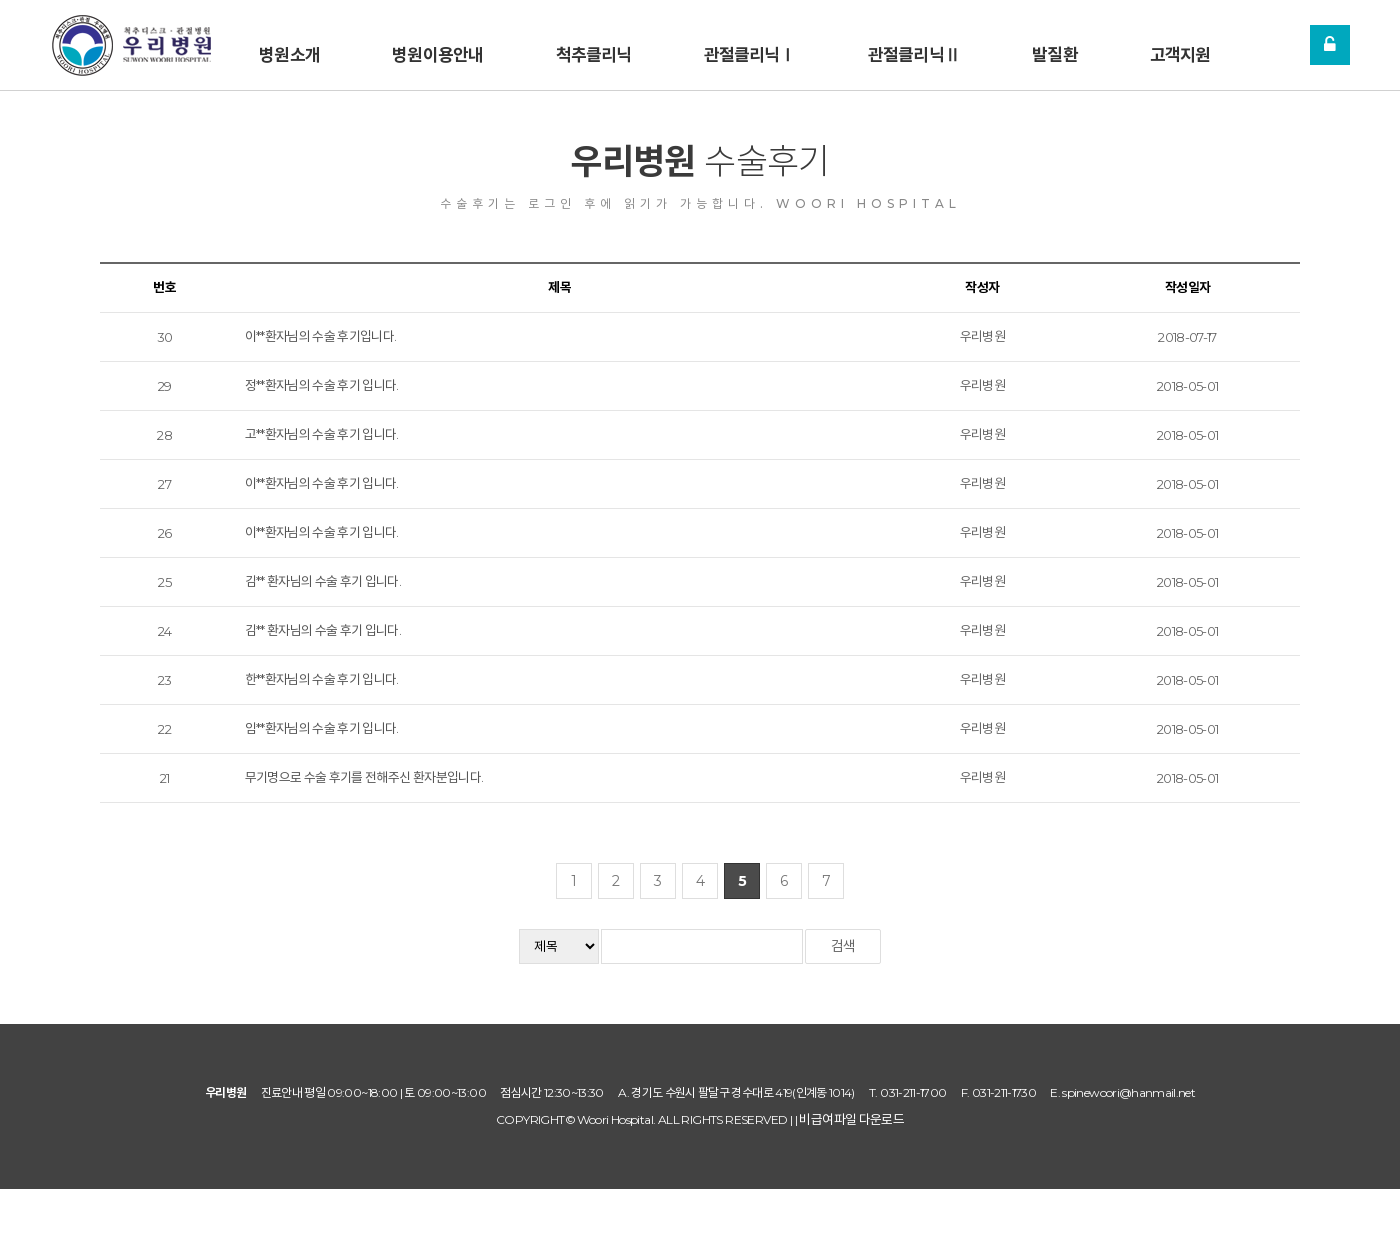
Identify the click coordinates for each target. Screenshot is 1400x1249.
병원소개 (289, 50)
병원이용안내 (437, 50)
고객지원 (1180, 50)
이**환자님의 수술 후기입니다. (321, 336)
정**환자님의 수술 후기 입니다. (322, 385)
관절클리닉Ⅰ (750, 50)
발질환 (1054, 50)
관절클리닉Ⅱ (914, 50)
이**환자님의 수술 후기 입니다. (322, 483)
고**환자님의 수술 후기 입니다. (322, 434)
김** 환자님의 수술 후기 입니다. (323, 581)
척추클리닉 (594, 50)
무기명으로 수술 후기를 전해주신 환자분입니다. (364, 777)
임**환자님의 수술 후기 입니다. (322, 728)
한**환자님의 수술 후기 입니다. (322, 679)
